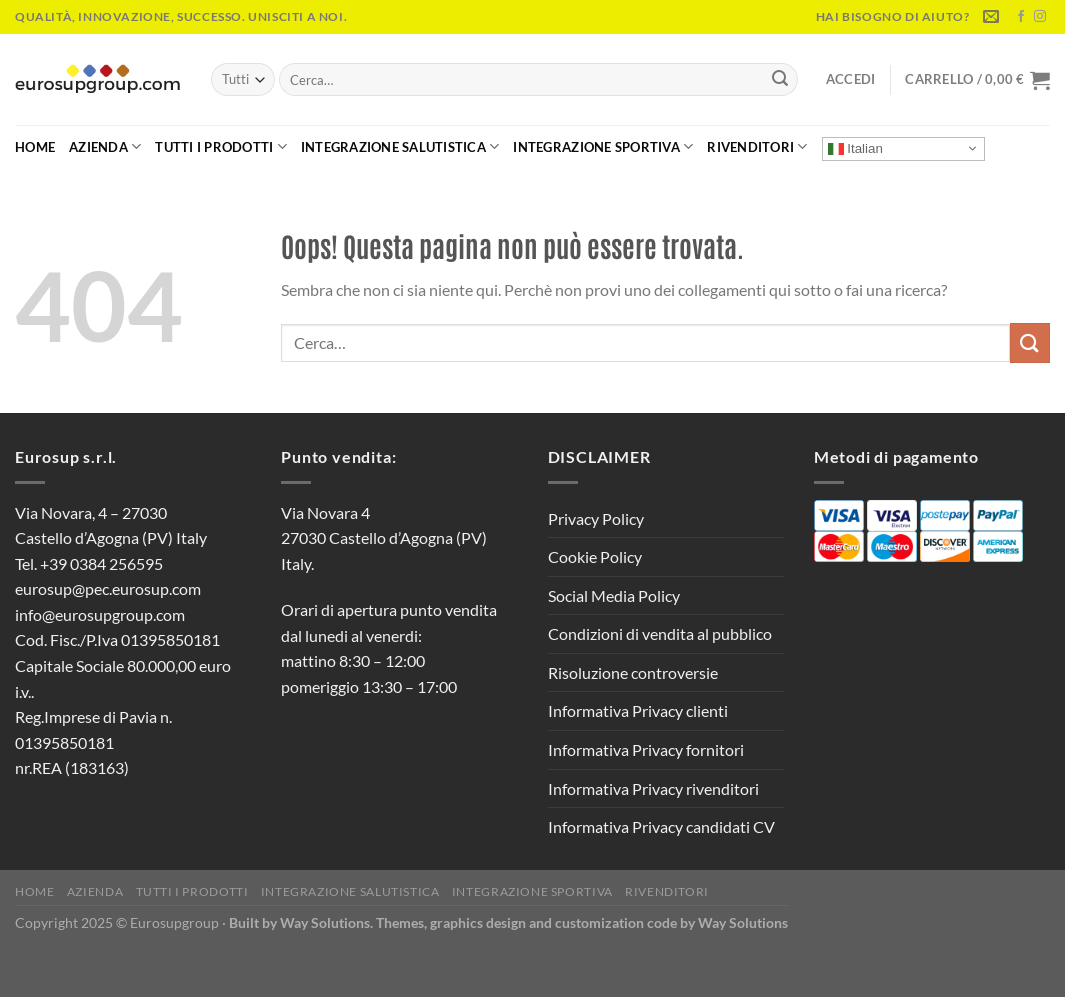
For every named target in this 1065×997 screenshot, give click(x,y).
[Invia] (780, 80)
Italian (855, 148)
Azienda (105, 146)
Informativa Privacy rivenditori (653, 788)
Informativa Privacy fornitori (646, 749)
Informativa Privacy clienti (638, 710)
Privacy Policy (596, 518)
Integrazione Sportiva (603, 146)
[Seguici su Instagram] (1040, 17)
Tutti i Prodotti (221, 146)
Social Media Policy (614, 595)
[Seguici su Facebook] (1021, 17)
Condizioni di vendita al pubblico (660, 633)
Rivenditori (757, 146)
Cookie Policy (595, 556)
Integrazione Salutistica (400, 146)
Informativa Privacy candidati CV (661, 826)
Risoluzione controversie (633, 672)
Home (35, 147)
